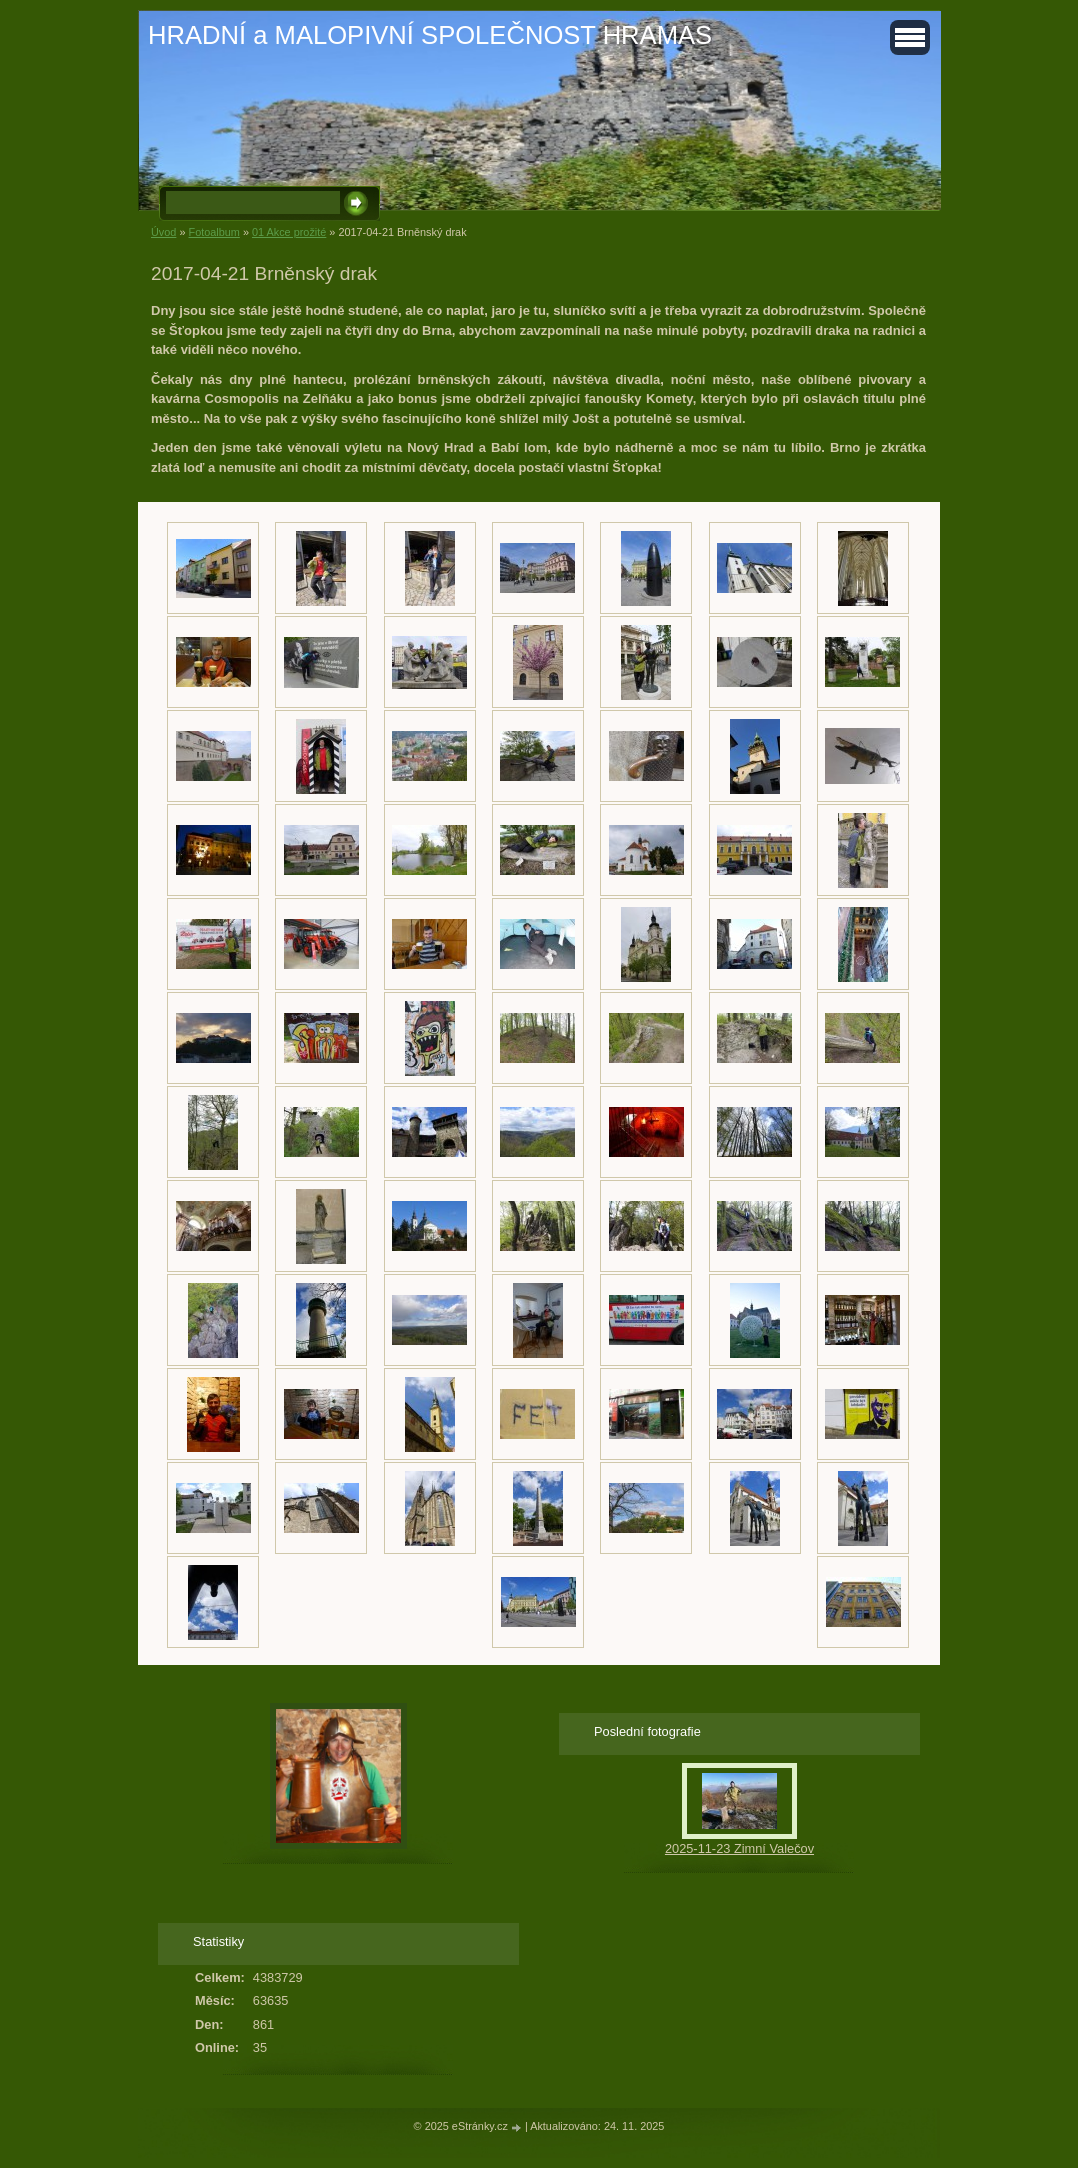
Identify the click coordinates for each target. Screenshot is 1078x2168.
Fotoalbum (213, 232)
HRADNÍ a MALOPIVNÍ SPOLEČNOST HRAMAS (430, 35)
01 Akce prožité (289, 232)
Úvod (163, 232)
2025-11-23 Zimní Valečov (739, 1848)
